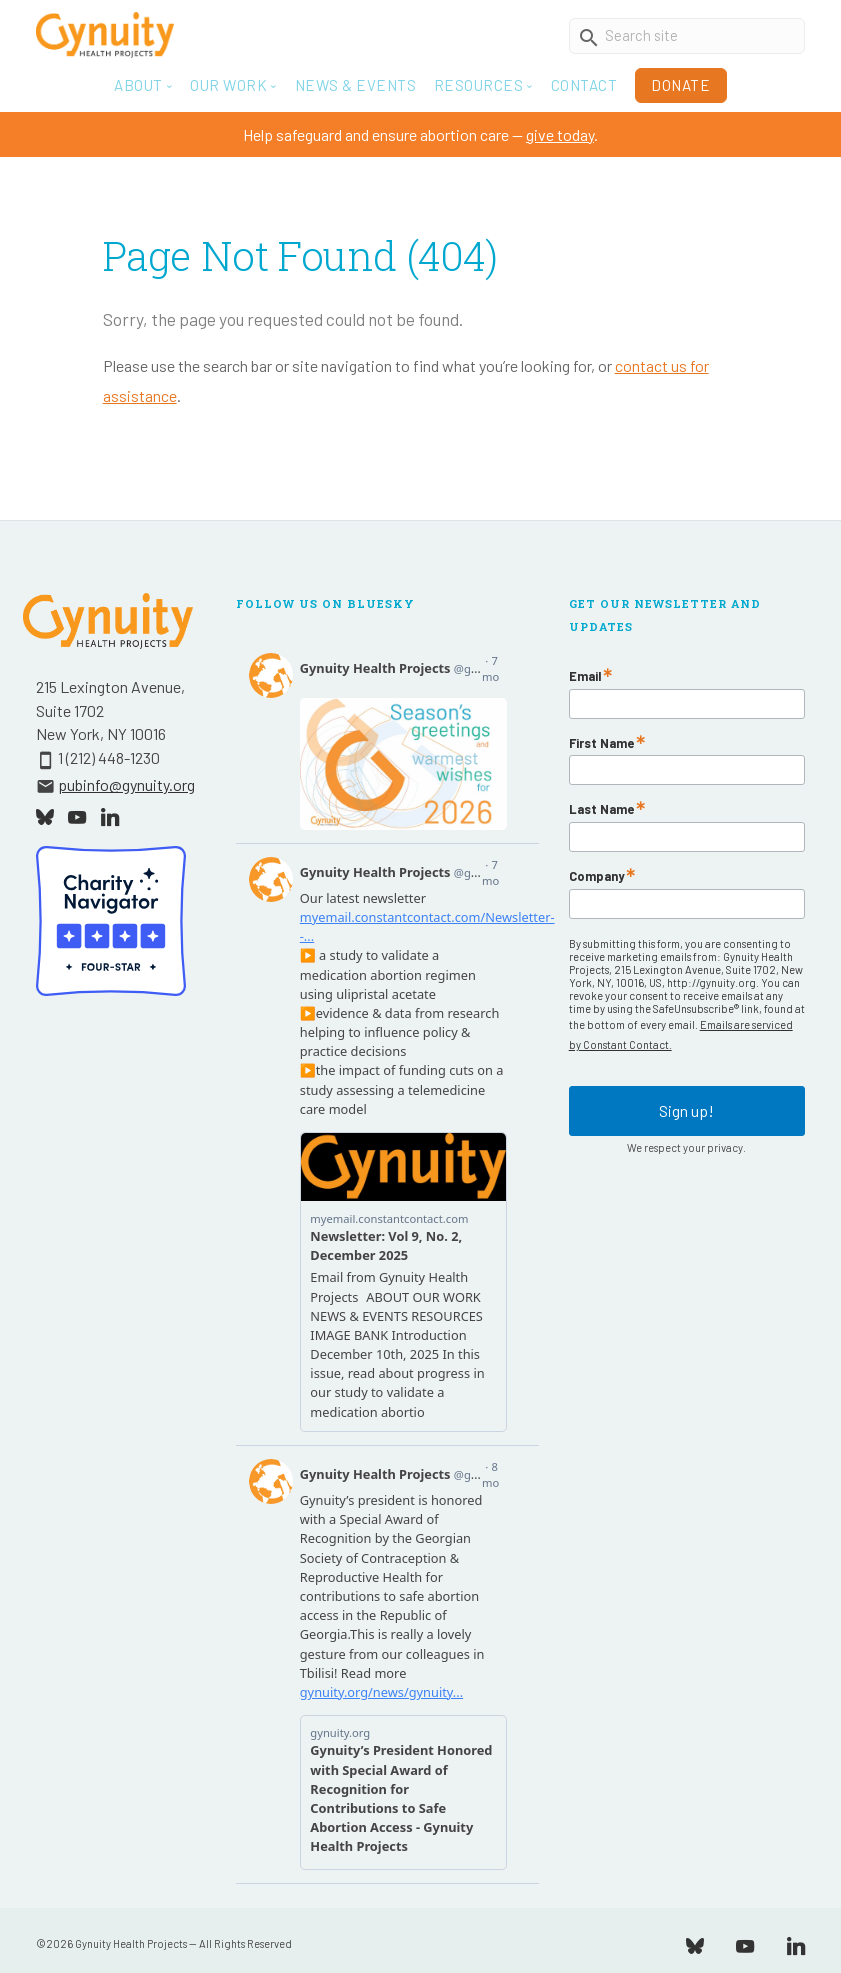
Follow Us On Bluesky (325, 604)
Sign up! (686, 1110)
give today (560, 134)
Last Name (601, 809)
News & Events (356, 85)
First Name (601, 743)
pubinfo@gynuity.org (126, 784)
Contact (584, 85)
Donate (680, 85)
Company (596, 876)
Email (585, 676)
